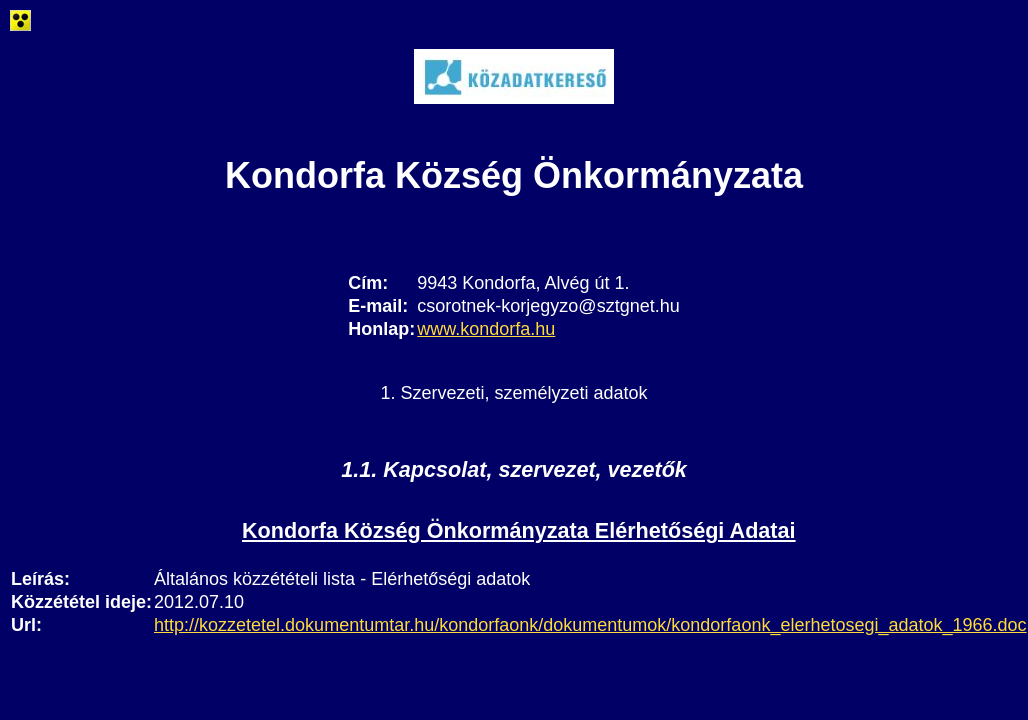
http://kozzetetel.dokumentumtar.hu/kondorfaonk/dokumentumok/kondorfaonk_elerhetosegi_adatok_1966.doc (590, 625)
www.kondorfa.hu (486, 329)
